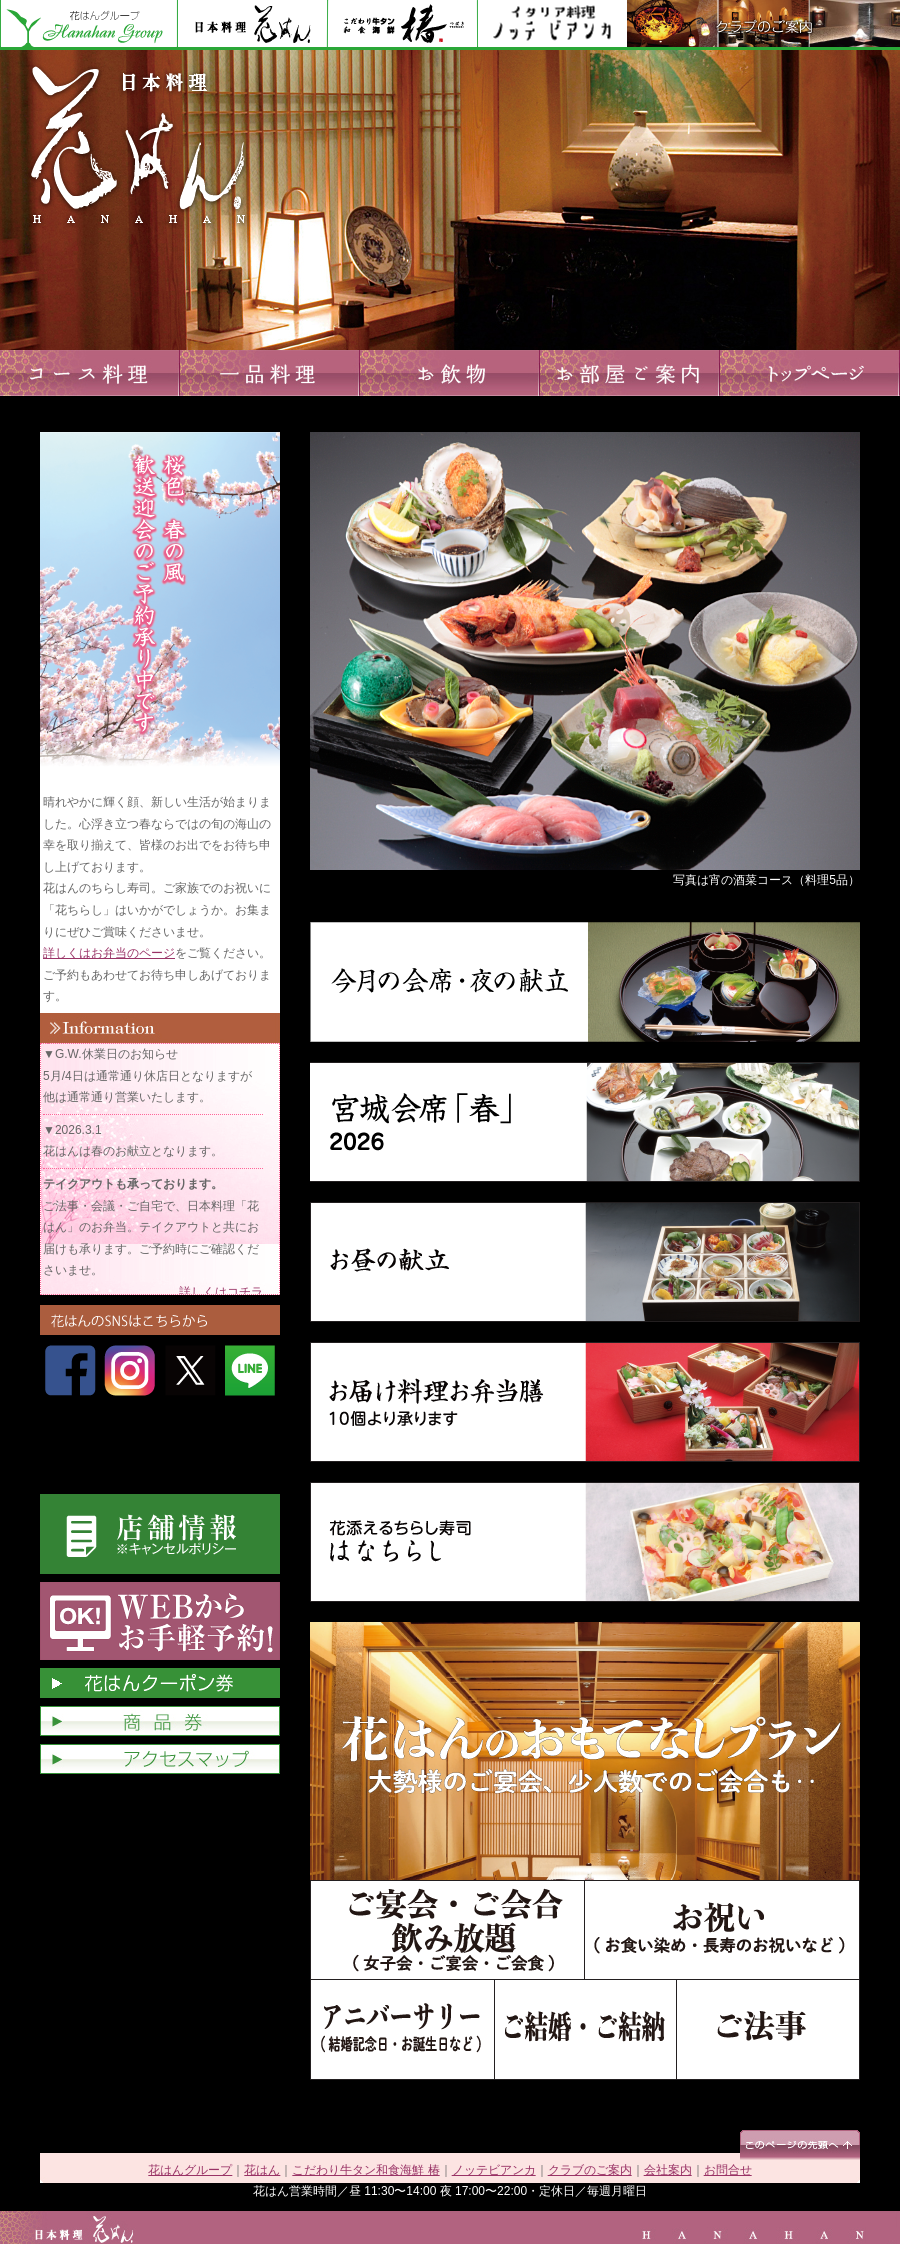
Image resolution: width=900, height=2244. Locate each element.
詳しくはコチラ (221, 1292)
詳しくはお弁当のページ (109, 953)
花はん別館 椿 (402, 25)
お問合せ (728, 2170)
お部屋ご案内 (630, 373)
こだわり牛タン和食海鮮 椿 (365, 2170)
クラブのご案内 (763, 25)
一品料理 (270, 373)
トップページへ (810, 373)
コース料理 (90, 373)
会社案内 (668, 2170)
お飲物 (450, 373)
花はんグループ (88, 25)
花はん (252, 25)
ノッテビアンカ (552, 25)
